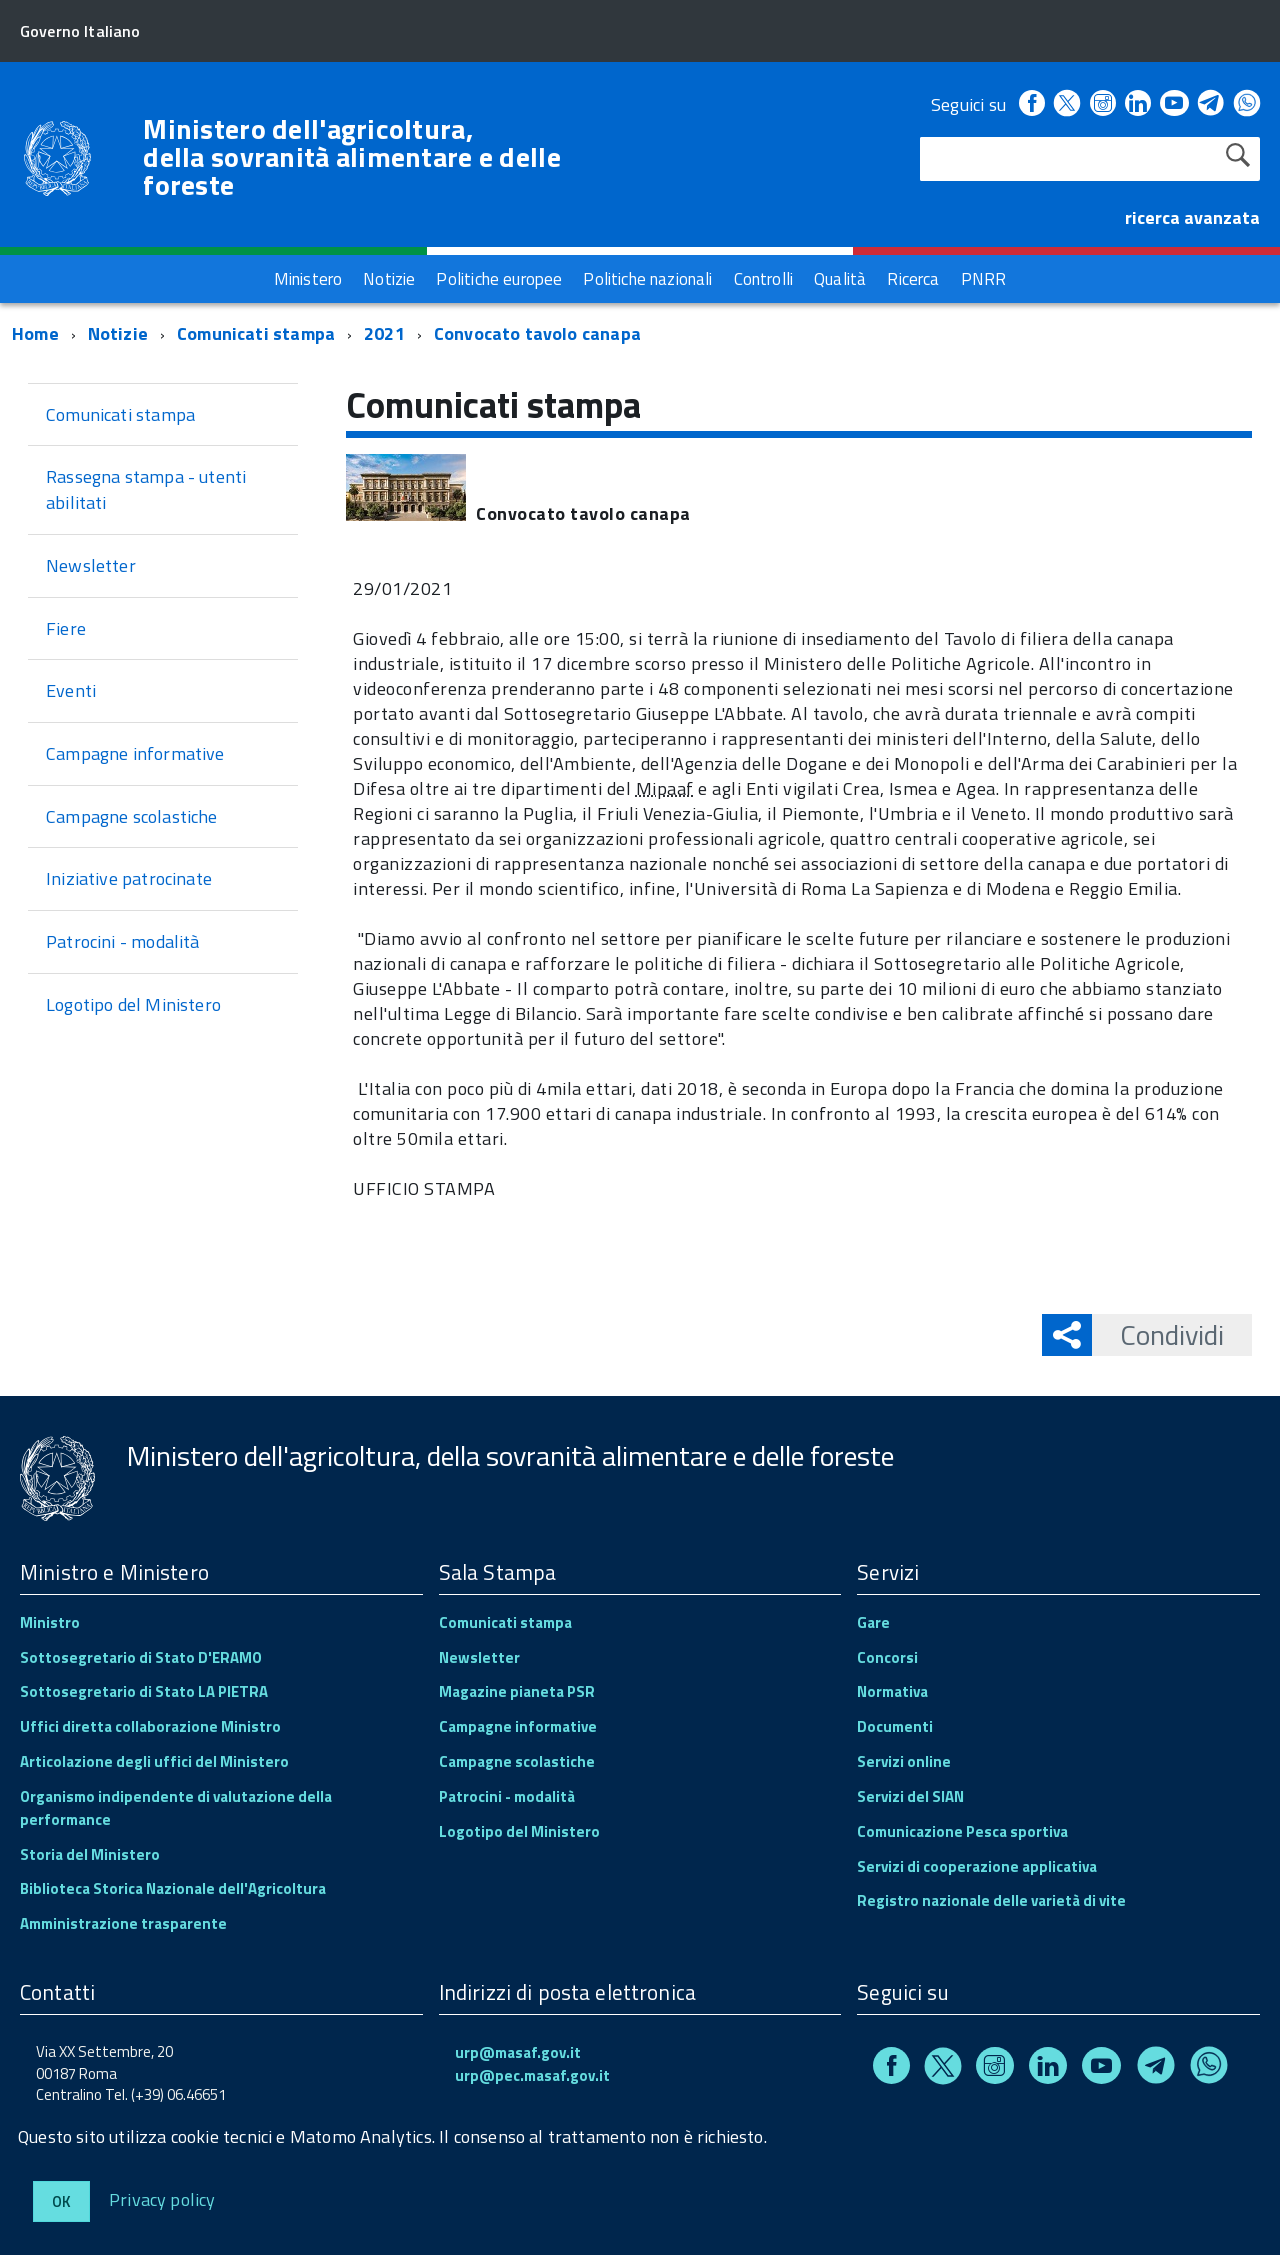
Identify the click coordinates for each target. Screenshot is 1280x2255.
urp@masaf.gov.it (518, 2052)
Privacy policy (162, 2198)
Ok (61, 2201)
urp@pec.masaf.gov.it (532, 2075)
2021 (384, 333)
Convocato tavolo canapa (537, 333)
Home (35, 333)
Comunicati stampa (256, 333)
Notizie (118, 333)
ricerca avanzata (1192, 217)
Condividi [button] (1158, 1334)
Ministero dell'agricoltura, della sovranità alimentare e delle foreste (352, 157)
